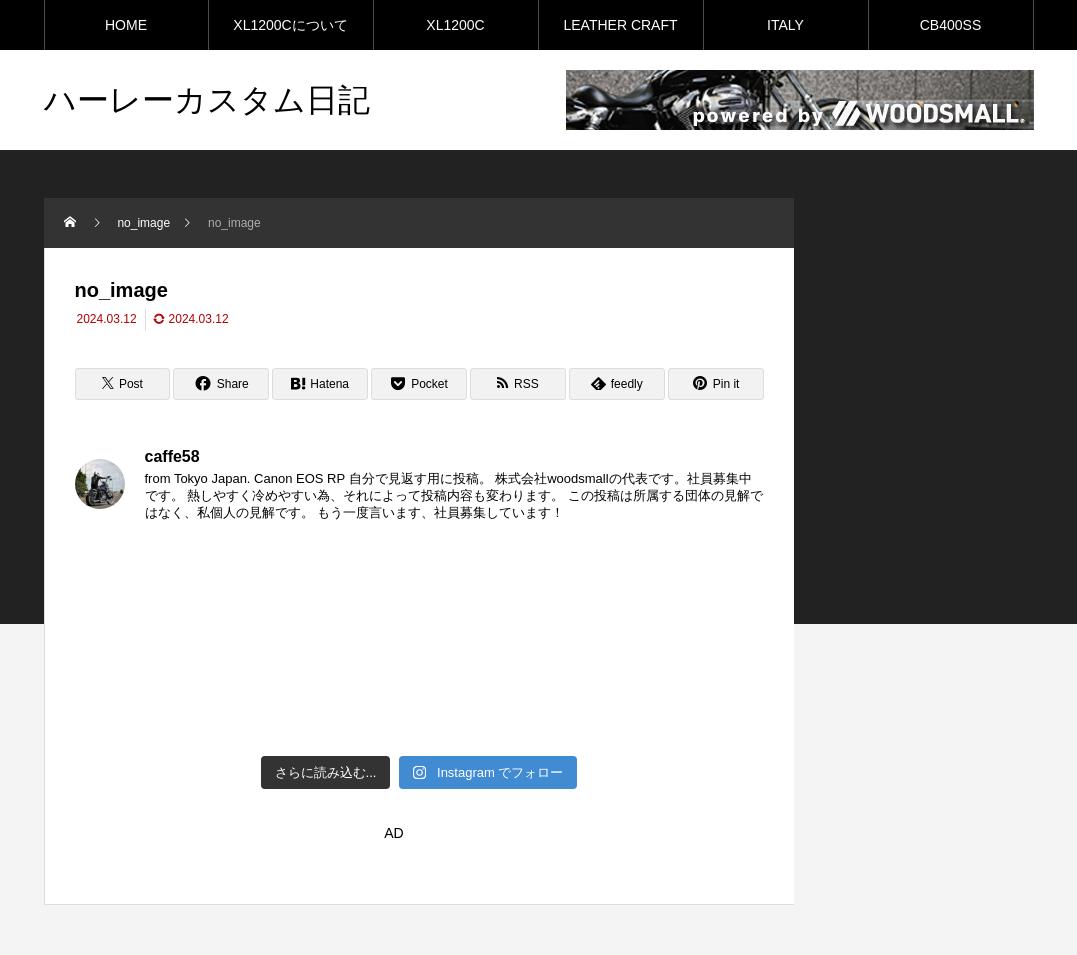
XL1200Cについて (290, 25)
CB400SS (950, 25)
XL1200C (455, 25)
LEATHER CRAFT (620, 25)
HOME (126, 25)
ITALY (785, 25)
